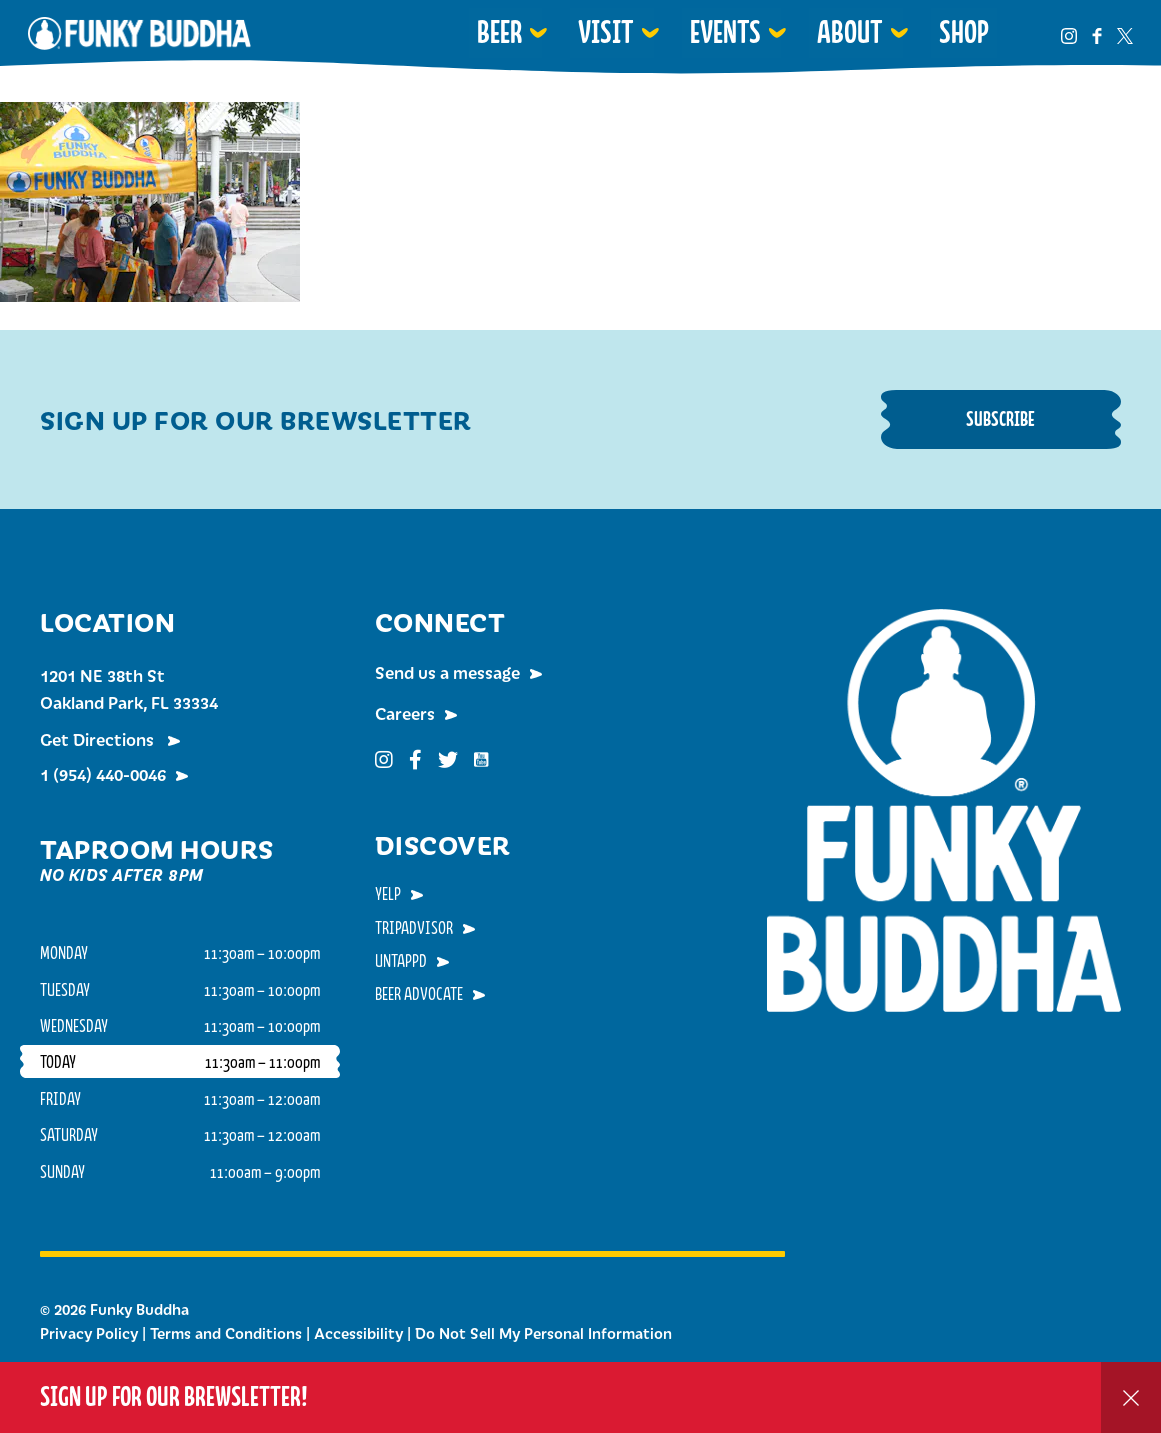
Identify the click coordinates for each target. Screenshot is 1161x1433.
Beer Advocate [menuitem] (419, 993)
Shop (964, 32)
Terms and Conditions (226, 1333)
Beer (499, 32)
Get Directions (99, 739)
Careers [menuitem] (405, 713)
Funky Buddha (139, 33)
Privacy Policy (89, 1333)
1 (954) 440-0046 (103, 774)
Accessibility (358, 1333)
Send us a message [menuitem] (447, 672)
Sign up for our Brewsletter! (174, 1396)
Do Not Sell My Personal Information (543, 1333)
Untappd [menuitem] (401, 960)
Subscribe (1000, 418)
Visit (606, 32)
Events (725, 32)
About (850, 32)
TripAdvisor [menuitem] (414, 927)
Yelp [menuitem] (388, 893)
